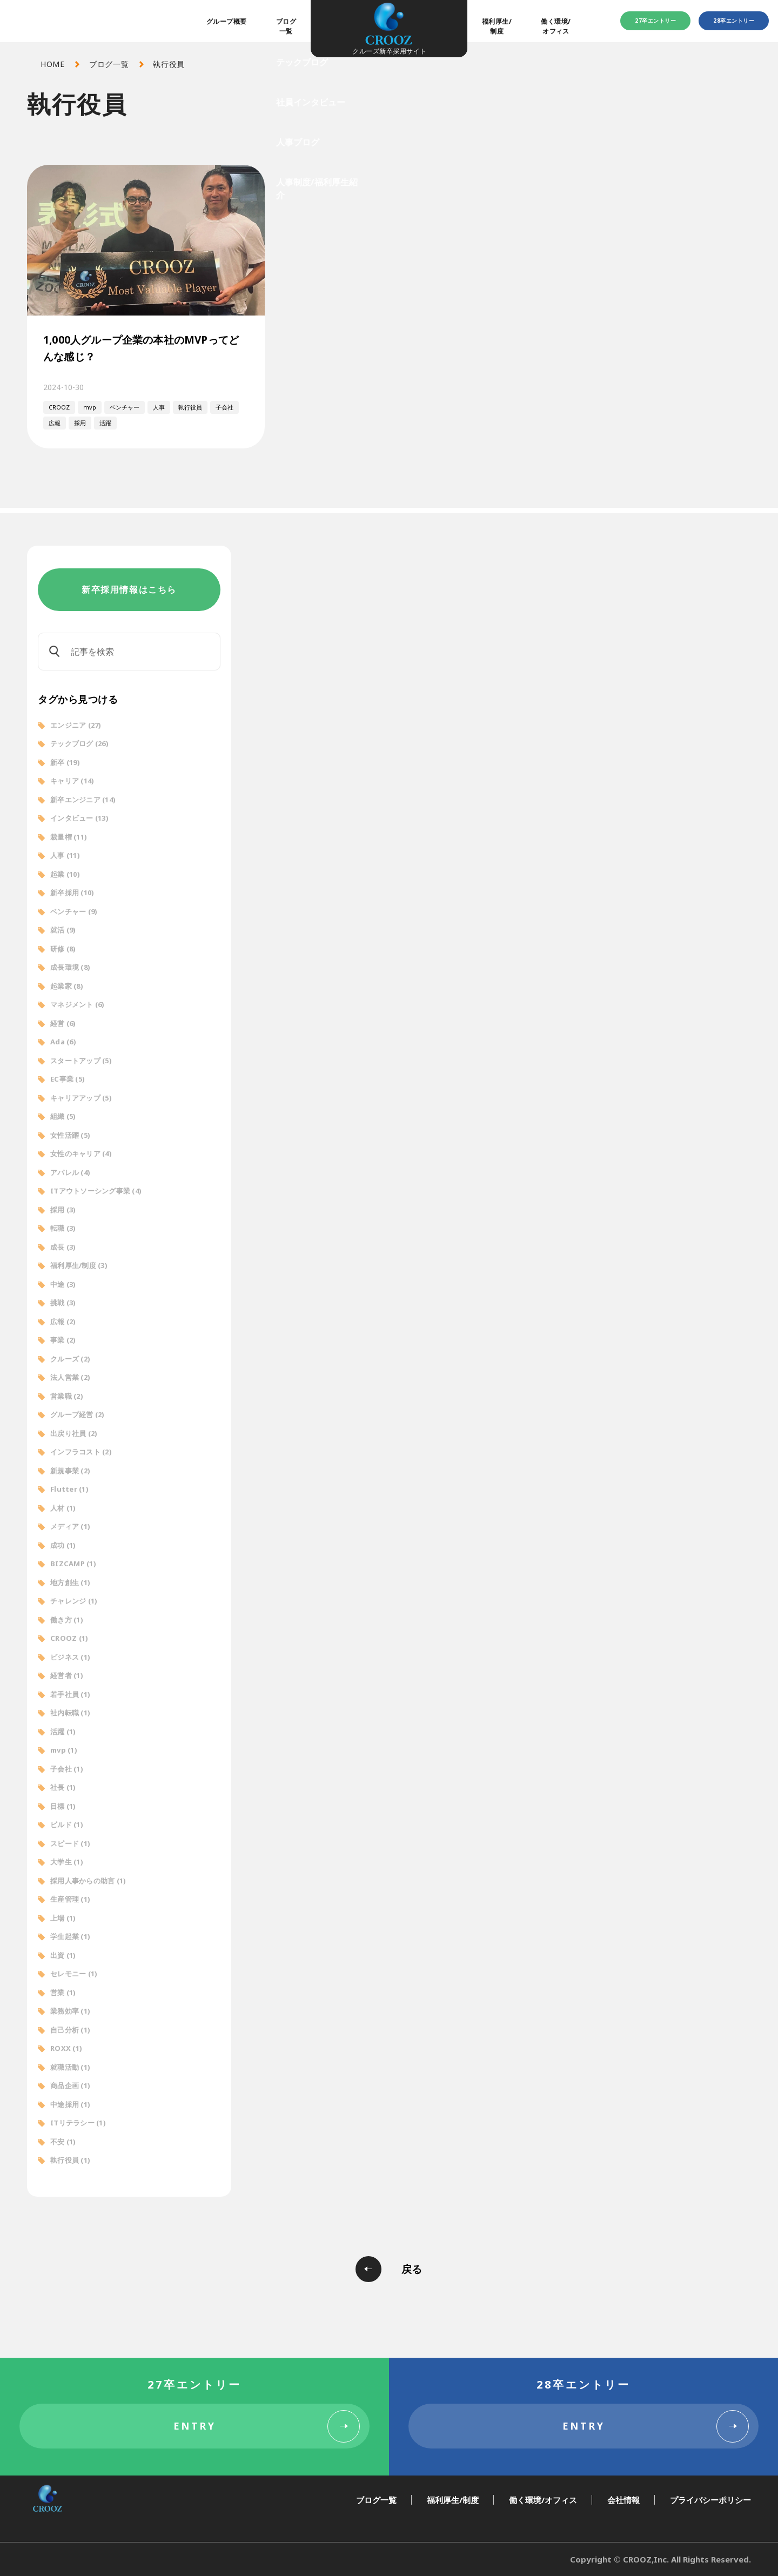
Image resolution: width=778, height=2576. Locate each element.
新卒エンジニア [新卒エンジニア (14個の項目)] (83, 799)
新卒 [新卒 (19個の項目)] (65, 762)
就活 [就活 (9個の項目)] (63, 930)
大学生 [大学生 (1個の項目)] (66, 1862)
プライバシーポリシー (710, 2499)
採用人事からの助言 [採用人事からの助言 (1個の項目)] (88, 1881)
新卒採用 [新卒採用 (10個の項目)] (72, 892)
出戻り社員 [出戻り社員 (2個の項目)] (73, 1433)
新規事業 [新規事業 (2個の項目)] (70, 1470)
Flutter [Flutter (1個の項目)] (69, 1489)
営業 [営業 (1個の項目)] (63, 1992)
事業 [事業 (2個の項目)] (63, 1340)
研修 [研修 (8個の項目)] (63, 949)
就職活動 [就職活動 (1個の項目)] (70, 2067)
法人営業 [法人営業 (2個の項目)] (70, 1377)
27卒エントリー (655, 20)
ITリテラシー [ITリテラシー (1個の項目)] (78, 2123)
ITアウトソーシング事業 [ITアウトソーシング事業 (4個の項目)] (96, 1191)
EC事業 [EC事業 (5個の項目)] (67, 1079)
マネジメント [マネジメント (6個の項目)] (77, 1004)
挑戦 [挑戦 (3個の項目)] (63, 1302)
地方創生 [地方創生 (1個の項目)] (70, 1582)
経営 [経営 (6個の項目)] (63, 1023)
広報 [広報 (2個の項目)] (63, 1321)
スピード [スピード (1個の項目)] (70, 1843)
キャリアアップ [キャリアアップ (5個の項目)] (81, 1098)
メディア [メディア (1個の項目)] (70, 1526)
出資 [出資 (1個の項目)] (63, 1955)
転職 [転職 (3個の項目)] (63, 1228)
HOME (53, 64)
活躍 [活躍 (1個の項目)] (63, 1731)
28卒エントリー (733, 20)
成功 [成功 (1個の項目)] (63, 1545)
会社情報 (623, 2499)
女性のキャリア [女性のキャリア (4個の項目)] (81, 1153)
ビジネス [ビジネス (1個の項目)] (70, 1657)
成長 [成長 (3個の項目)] (63, 1247)
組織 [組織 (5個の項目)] (63, 1116)
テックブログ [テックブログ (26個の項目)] (79, 743)
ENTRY (194, 2425)
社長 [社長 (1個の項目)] (63, 1787)
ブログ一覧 (286, 26)
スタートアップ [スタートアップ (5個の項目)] (81, 1060)
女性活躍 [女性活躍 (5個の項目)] (70, 1135)
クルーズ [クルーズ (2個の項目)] (70, 1359)
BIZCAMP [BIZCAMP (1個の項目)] (73, 1563)
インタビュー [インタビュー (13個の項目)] (79, 818)
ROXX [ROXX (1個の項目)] (66, 2048)
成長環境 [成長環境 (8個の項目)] (70, 967)
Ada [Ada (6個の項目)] (63, 1041)
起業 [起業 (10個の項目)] (65, 874)
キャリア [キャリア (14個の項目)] (72, 781)
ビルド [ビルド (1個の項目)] (66, 1824)
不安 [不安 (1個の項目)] (63, 2141)
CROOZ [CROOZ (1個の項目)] (69, 1638)
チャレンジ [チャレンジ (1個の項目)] (73, 1601)
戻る (411, 2269)
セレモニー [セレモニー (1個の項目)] (73, 1973)
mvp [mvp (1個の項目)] (63, 1750)
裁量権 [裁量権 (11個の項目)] (68, 837)
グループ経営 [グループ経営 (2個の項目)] (77, 1414)
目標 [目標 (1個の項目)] (63, 1806)
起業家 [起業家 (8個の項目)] (66, 986)
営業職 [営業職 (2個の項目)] (66, 1396)
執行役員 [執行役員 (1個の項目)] (70, 2160)
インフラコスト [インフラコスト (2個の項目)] (81, 1452)
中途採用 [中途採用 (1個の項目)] (70, 2104)
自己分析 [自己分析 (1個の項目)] (70, 2030)
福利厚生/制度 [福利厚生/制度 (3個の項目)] (79, 1265)
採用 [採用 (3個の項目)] (63, 1210)
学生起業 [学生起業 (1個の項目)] (70, 1936)
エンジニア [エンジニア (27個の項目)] (76, 725)
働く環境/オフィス (556, 26)
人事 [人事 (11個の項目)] (65, 855)
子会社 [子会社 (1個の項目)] (66, 1769)
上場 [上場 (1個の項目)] (63, 1918)
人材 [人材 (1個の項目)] (63, 1508)
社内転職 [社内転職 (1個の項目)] (70, 1713)
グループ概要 (226, 21)
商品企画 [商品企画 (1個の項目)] (70, 2085)
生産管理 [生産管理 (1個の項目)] (70, 1899)
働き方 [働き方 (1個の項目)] (66, 1620)
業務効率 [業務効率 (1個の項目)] (70, 2011)
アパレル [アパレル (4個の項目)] (70, 1172)
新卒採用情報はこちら (129, 589)
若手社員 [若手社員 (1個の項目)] (70, 1694)
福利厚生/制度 (497, 26)
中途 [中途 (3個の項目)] (63, 1284)
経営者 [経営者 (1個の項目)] (66, 1675)
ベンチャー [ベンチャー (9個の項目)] (73, 911)
